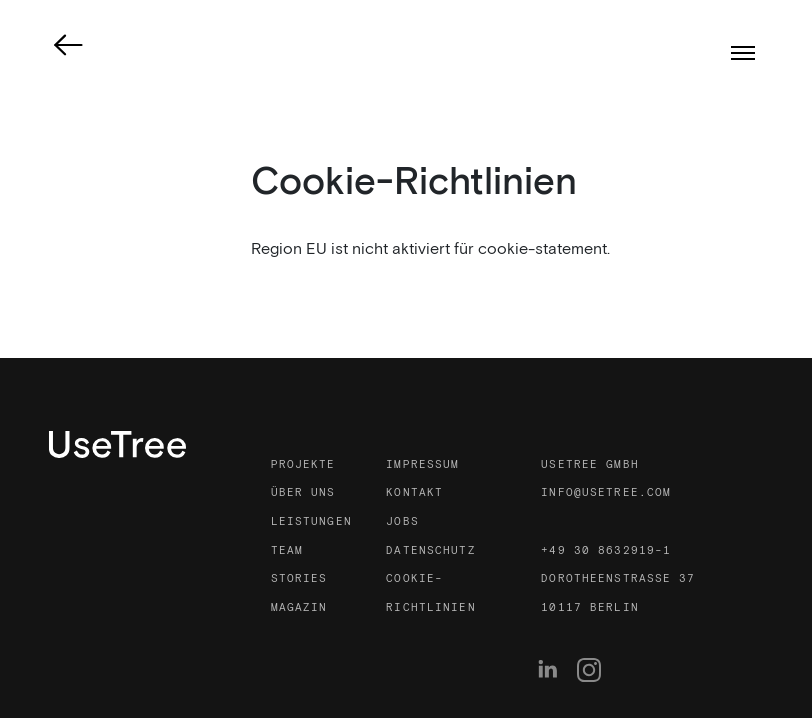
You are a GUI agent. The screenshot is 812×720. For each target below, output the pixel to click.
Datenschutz (430, 551)
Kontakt (414, 493)
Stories (299, 579)
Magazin (299, 608)
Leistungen (311, 522)
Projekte (303, 465)
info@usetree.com (606, 493)
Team (287, 551)
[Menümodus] (743, 53)
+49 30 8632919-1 (606, 551)
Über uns (303, 493)
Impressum (422, 465)
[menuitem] (553, 669)
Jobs (402, 522)
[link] (69, 45)
